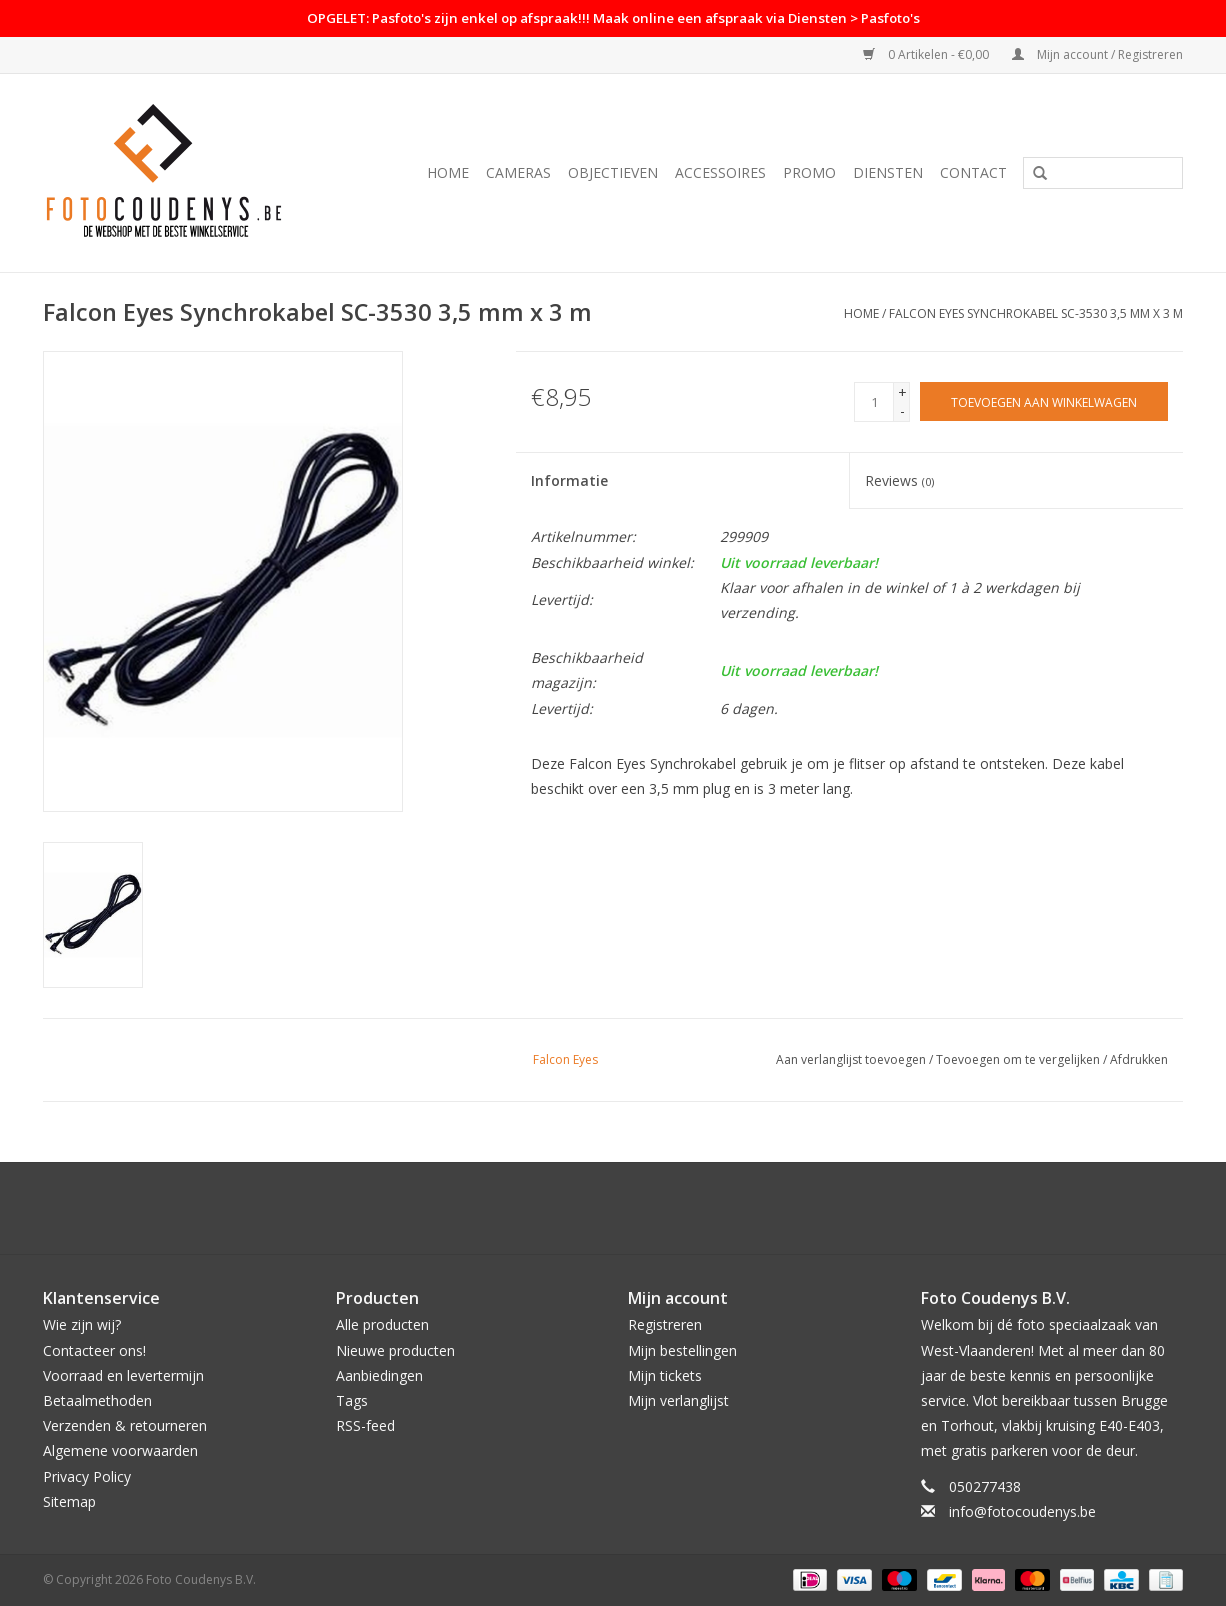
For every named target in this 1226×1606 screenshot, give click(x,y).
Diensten (888, 172)
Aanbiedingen (379, 1375)
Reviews (899, 480)
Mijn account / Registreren (1097, 54)
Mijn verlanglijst (678, 1400)
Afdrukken (1139, 1059)
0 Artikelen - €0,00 (927, 54)
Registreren (665, 1324)
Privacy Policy (87, 1476)
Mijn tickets (665, 1375)
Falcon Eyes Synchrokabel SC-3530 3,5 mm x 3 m (1036, 313)
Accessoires (720, 172)
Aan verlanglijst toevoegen (851, 1059)
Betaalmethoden (97, 1400)
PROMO (809, 172)
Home (448, 172)
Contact (973, 172)
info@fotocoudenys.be (1022, 1511)
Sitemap (69, 1501)
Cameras (518, 172)
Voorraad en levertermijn (123, 1375)
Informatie (569, 480)
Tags (352, 1400)
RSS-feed (365, 1425)
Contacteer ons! (94, 1350)
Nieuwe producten (395, 1350)
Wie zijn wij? (82, 1324)
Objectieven (613, 172)
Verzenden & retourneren (125, 1425)
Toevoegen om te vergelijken (1019, 1059)
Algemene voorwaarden (120, 1450)
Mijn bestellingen (682, 1350)
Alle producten (382, 1324)
